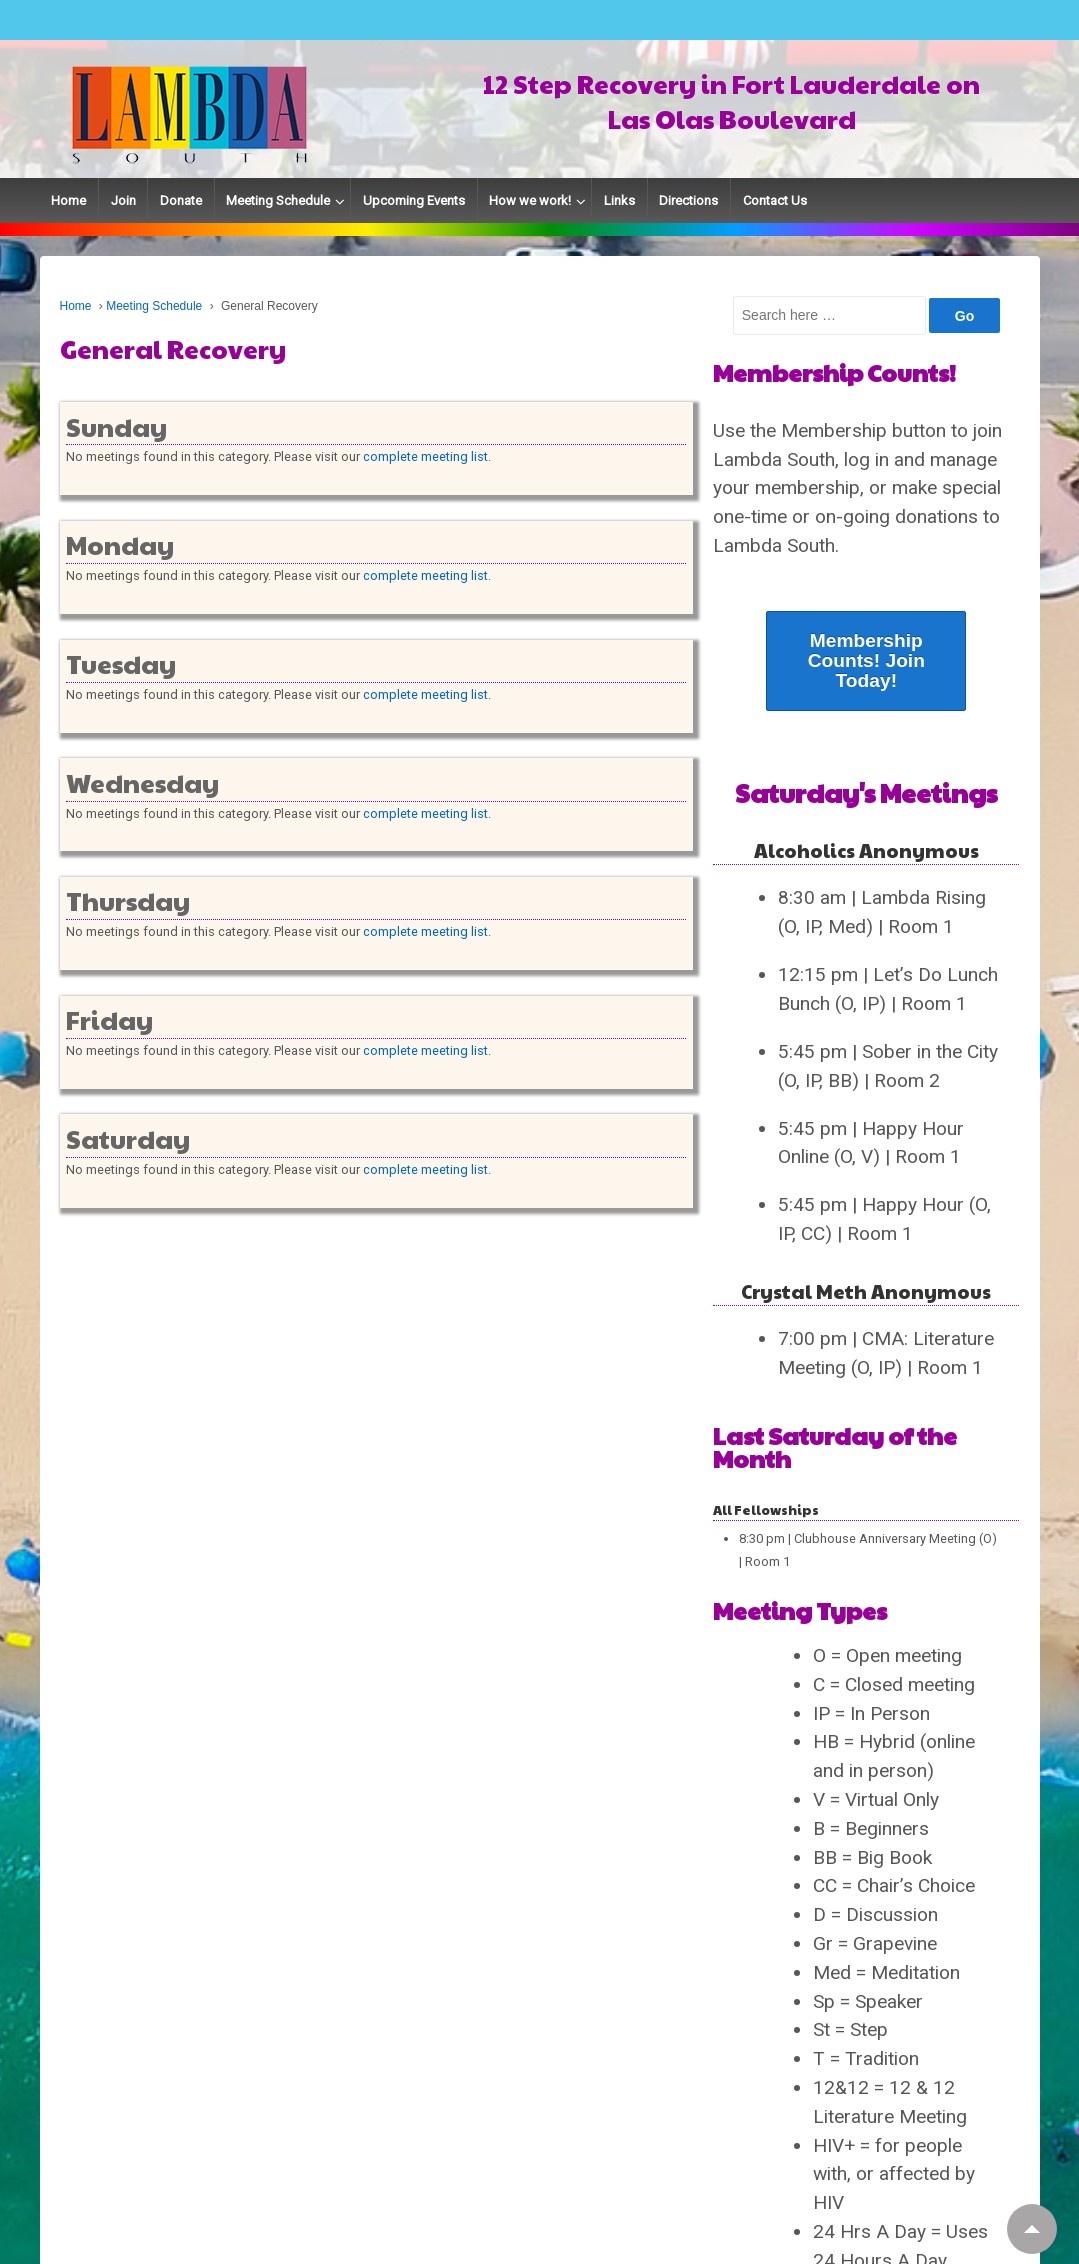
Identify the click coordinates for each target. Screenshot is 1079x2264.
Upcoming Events (414, 200)
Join (123, 200)
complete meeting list (425, 456)
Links (619, 200)
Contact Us (775, 200)
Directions (688, 200)
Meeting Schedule (278, 200)
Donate (181, 200)
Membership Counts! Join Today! (866, 660)
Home (68, 200)
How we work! (530, 200)
